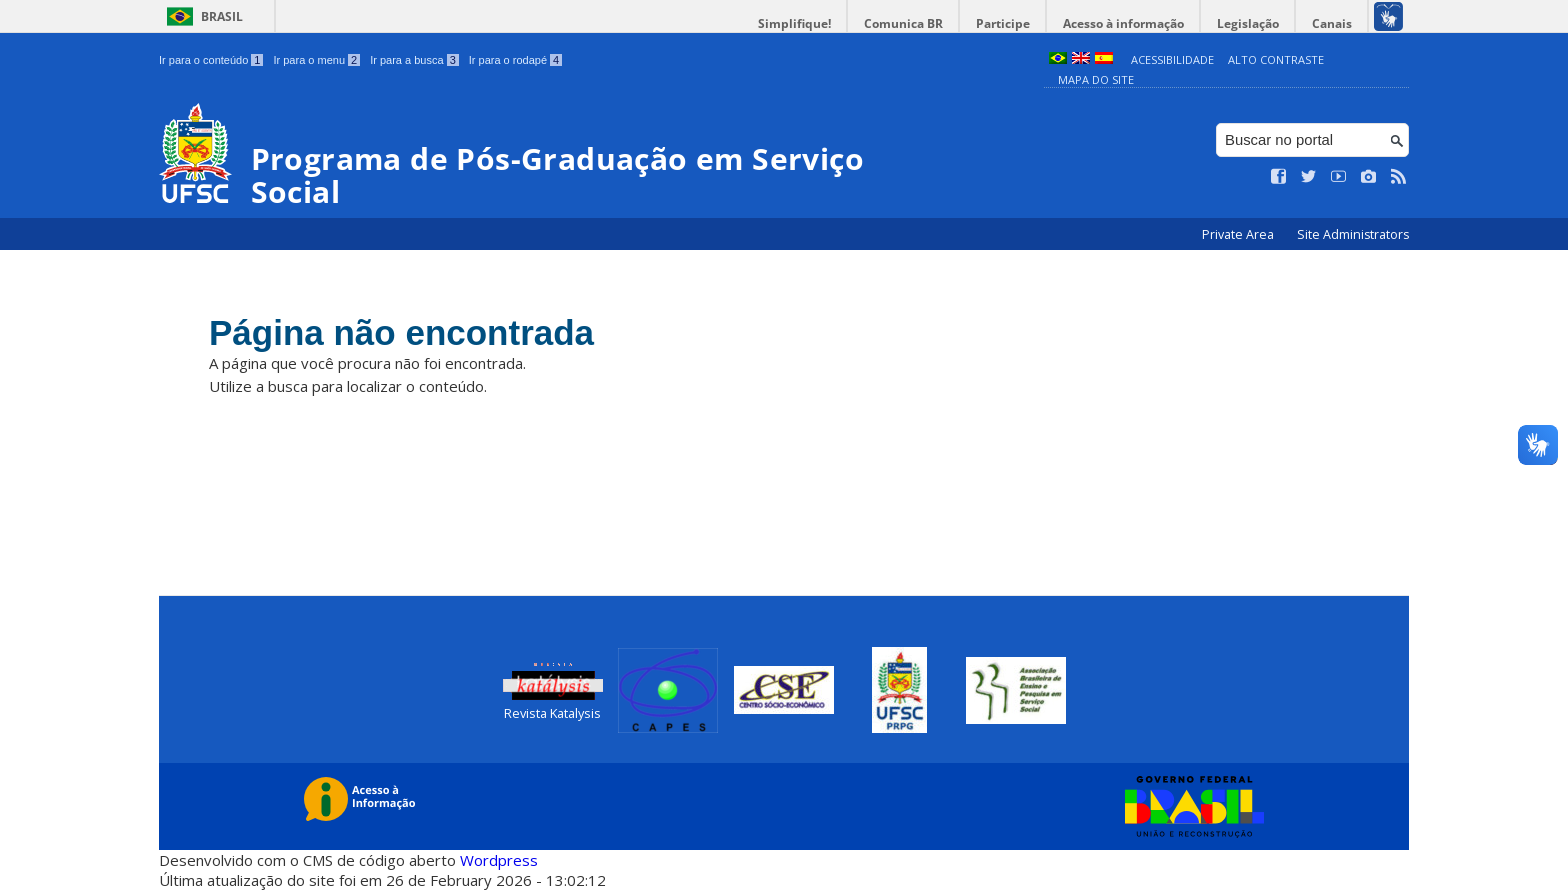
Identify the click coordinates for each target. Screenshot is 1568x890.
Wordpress (499, 860)
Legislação (1248, 23)
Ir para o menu (316, 60)
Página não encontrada (401, 332)
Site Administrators (1353, 234)
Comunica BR (903, 23)
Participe (1003, 23)
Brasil (222, 16)
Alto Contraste (1276, 59)
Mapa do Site (1096, 79)
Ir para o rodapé (515, 60)
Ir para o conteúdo (211, 60)
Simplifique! (794, 23)
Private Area (1239, 234)
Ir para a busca (414, 60)
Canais (1332, 23)
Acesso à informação (1123, 23)
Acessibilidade (1172, 59)
